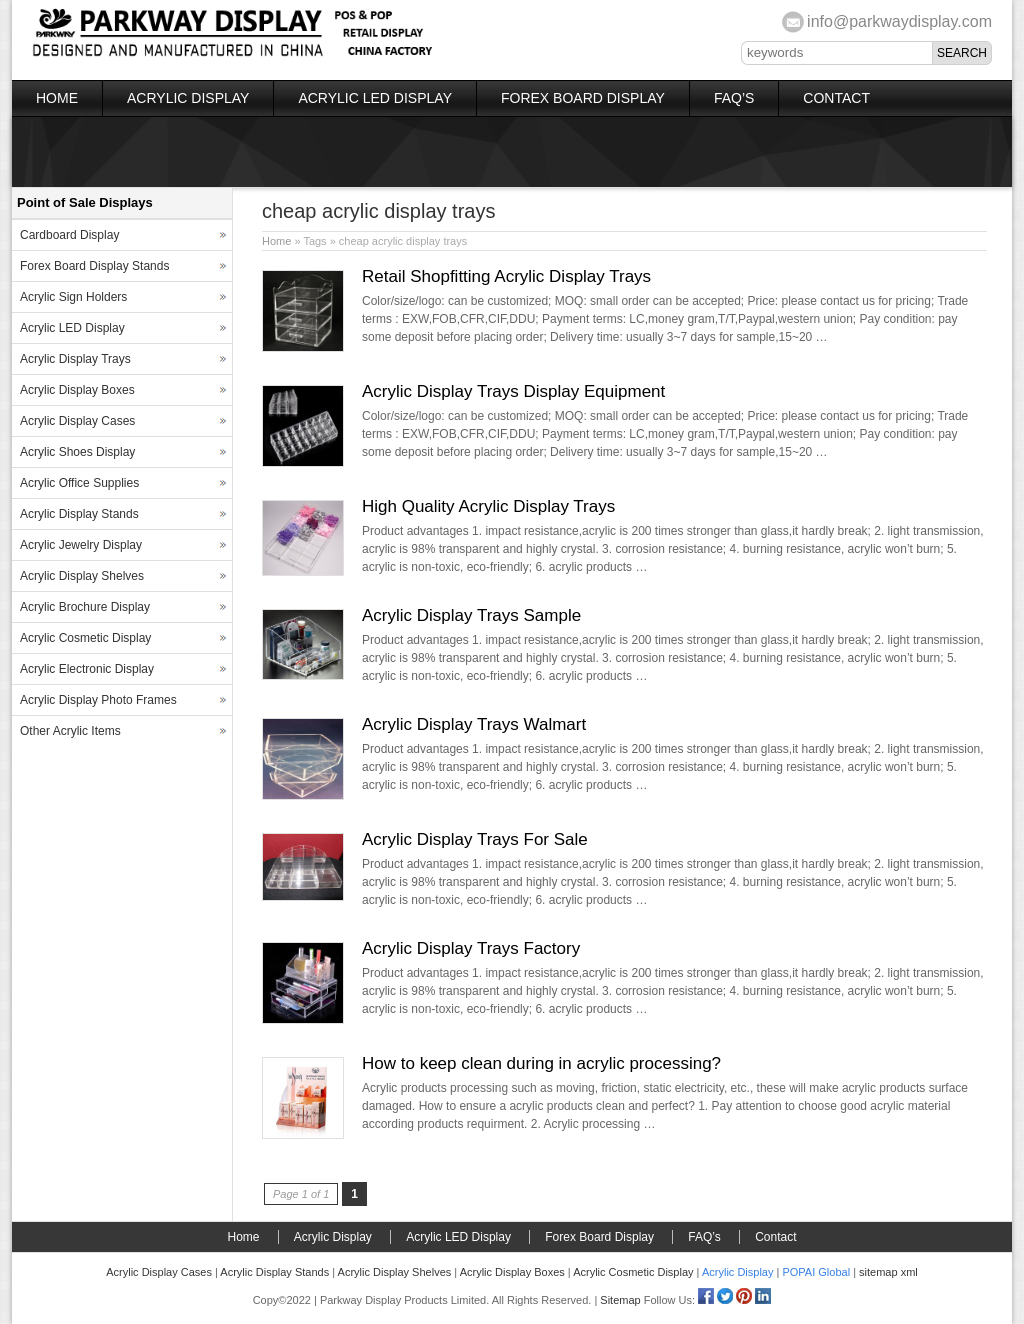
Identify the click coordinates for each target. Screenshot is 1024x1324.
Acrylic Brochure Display (85, 607)
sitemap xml (888, 1272)
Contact (836, 98)
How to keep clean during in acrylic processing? (541, 1063)
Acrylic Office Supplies (79, 483)
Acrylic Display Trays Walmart (474, 724)
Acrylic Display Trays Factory (471, 948)
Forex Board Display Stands (94, 266)
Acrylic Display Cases (77, 421)
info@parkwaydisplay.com (899, 21)
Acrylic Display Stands (79, 514)
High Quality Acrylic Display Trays (488, 506)
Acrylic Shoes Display (77, 452)
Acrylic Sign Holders (73, 297)
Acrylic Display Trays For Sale (475, 839)
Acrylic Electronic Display (87, 669)
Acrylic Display (188, 98)
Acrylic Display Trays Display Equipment (513, 391)
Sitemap (620, 1300)
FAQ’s (734, 98)
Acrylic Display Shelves (82, 576)
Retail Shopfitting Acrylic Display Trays (506, 276)
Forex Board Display (583, 98)
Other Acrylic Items (70, 731)
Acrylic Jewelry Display (81, 545)
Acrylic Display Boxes (77, 390)
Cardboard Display (69, 235)
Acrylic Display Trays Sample (471, 615)
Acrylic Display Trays (75, 359)
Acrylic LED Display (375, 98)
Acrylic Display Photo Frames (98, 700)
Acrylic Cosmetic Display (85, 638)
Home (57, 98)
